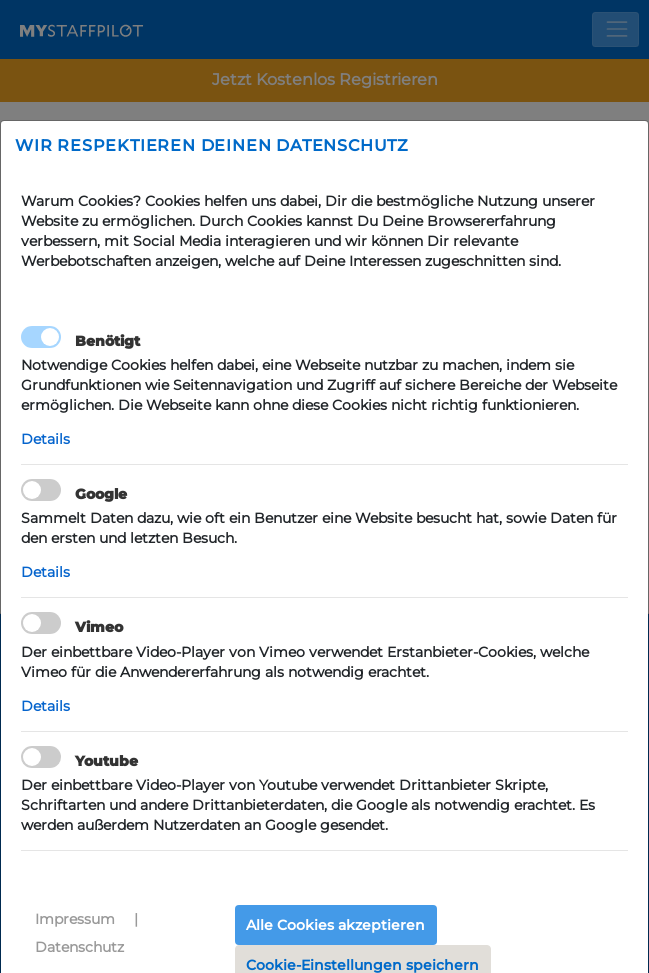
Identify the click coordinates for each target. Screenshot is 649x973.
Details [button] (45, 439)
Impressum (75, 919)
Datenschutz (79, 947)
